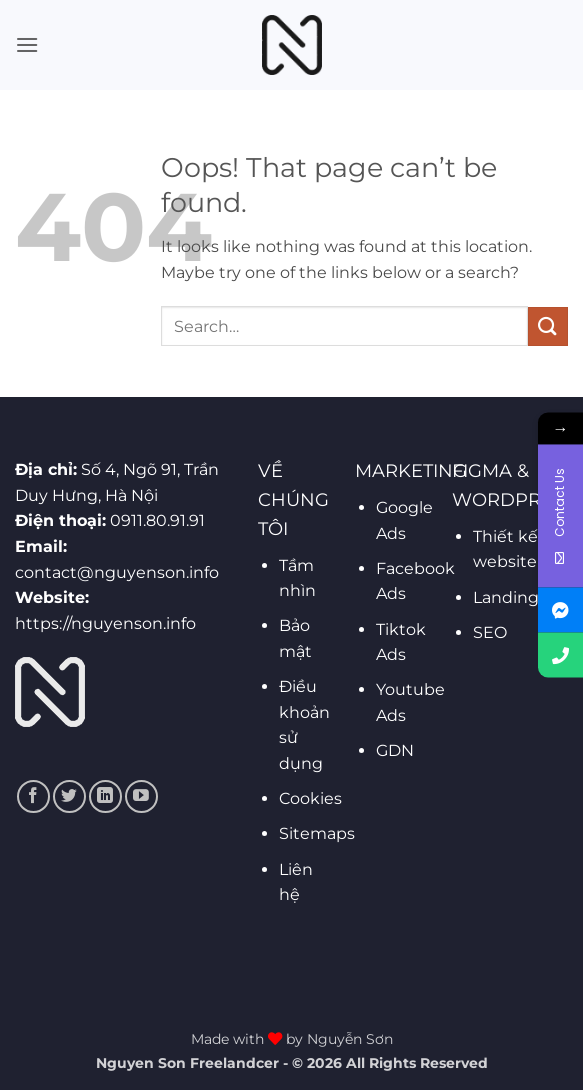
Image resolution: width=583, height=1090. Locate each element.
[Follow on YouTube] (141, 796)
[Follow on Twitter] (69, 796)
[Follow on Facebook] (33, 796)
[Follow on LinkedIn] (105, 796)
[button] (27, 44)
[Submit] (548, 326)
